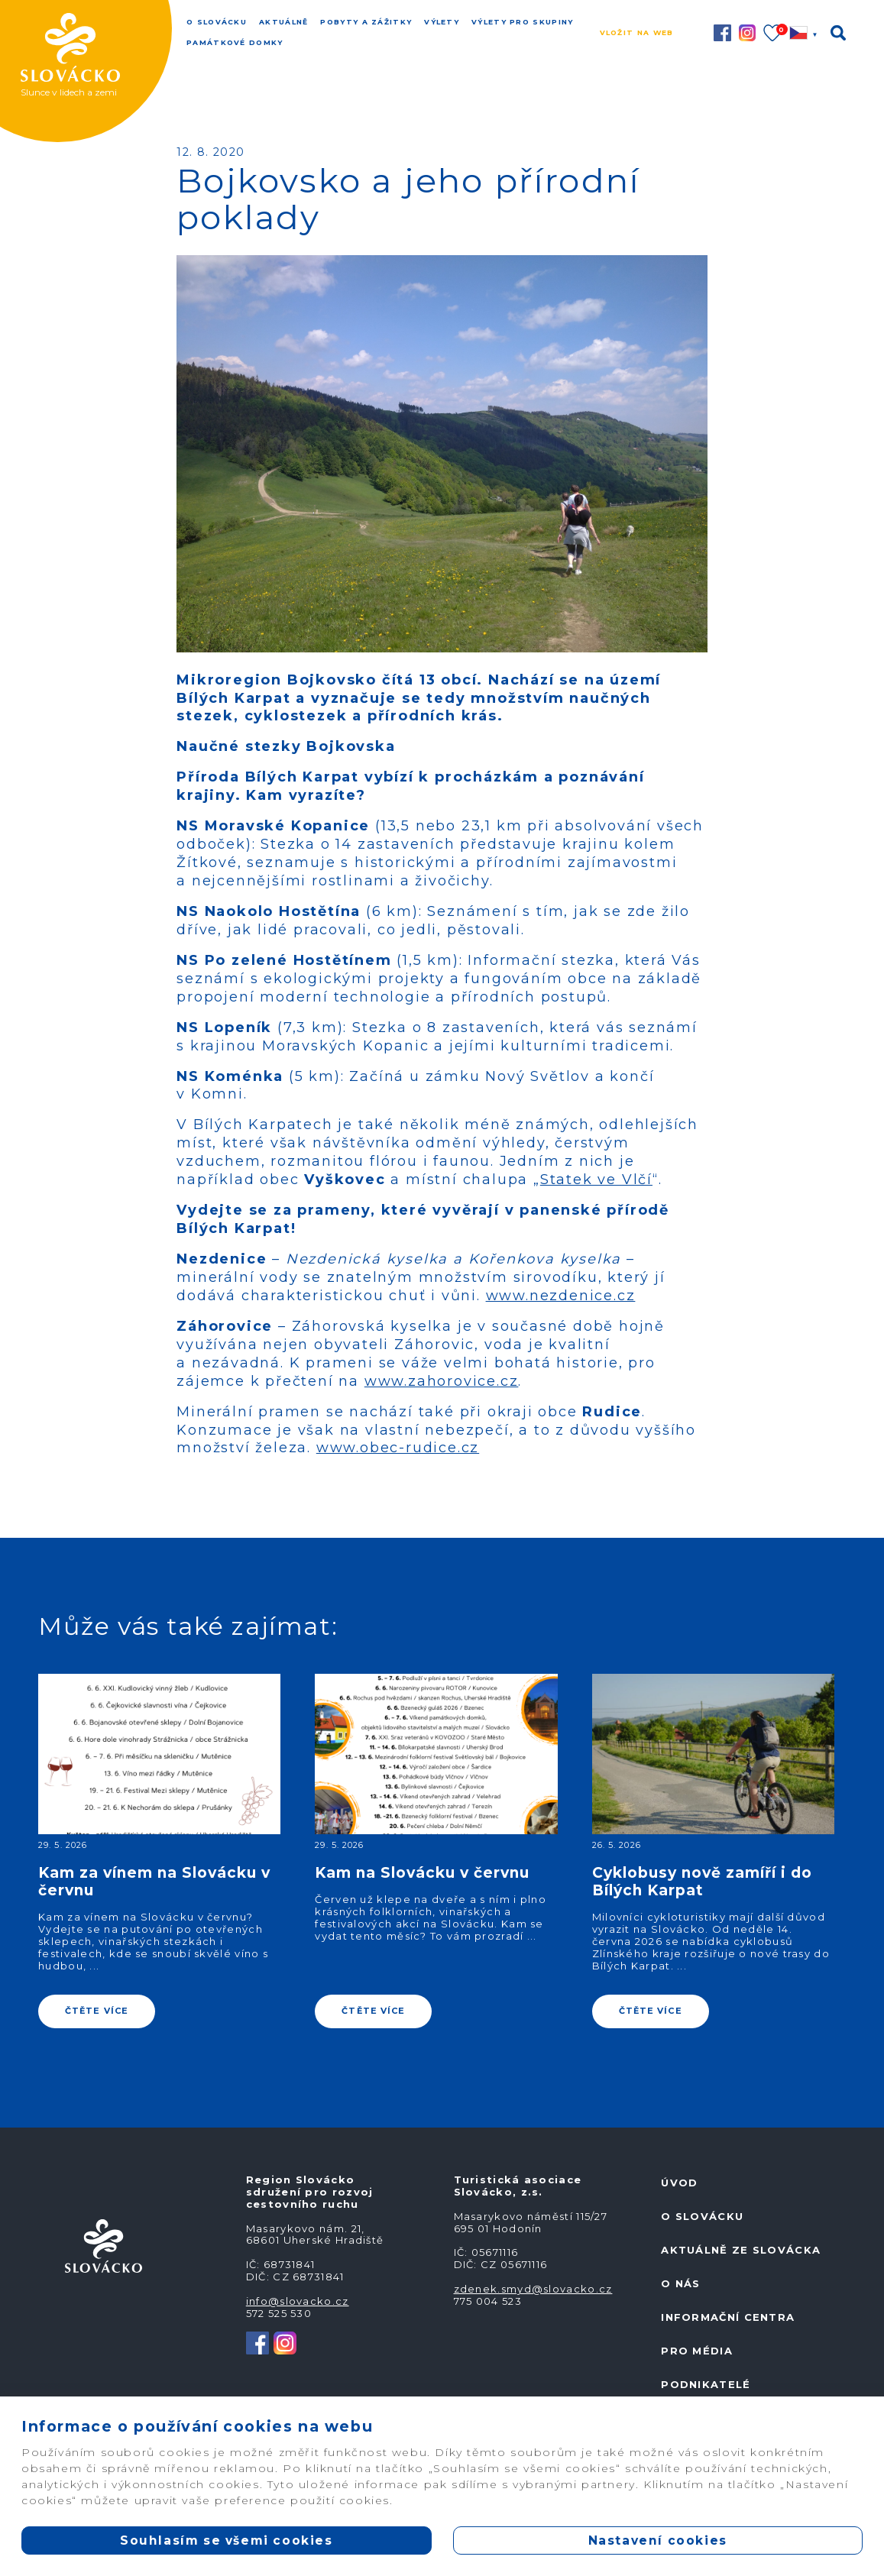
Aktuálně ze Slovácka (741, 2250)
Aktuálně (283, 22)
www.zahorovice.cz (441, 1381)
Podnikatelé (705, 2384)
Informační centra (728, 2317)
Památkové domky (234, 42)
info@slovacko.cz (297, 2301)
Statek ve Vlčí (596, 1179)
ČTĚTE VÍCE (96, 2010)
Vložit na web (637, 32)
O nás (681, 2283)
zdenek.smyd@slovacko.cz (533, 2289)
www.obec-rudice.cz (397, 1447)
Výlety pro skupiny (522, 22)
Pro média (697, 2351)
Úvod (679, 2182)
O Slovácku (216, 22)
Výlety (441, 22)
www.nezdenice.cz (561, 1295)
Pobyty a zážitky (366, 22)
